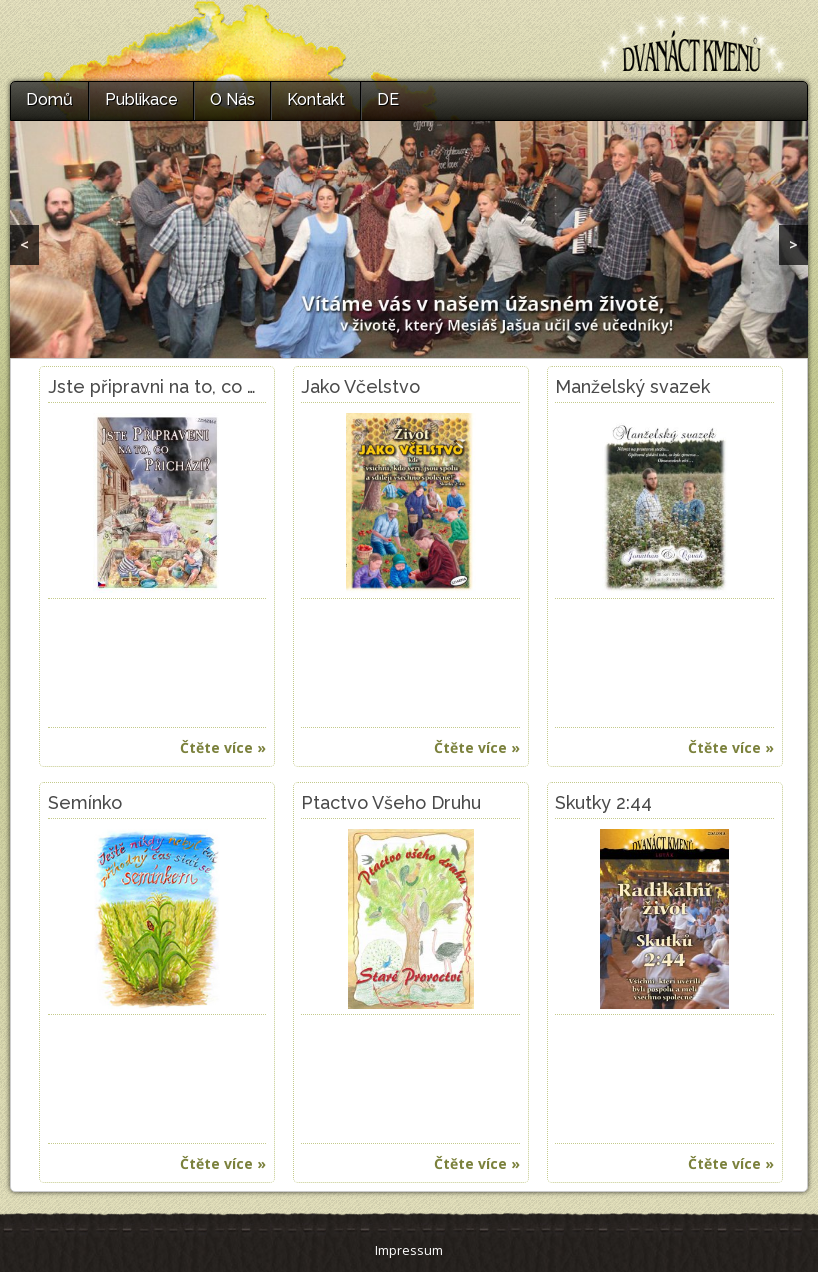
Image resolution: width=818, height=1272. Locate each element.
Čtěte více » (223, 747)
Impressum (409, 1250)
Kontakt (316, 99)
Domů (49, 99)
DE (388, 99)
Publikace (141, 99)
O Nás (232, 99)
